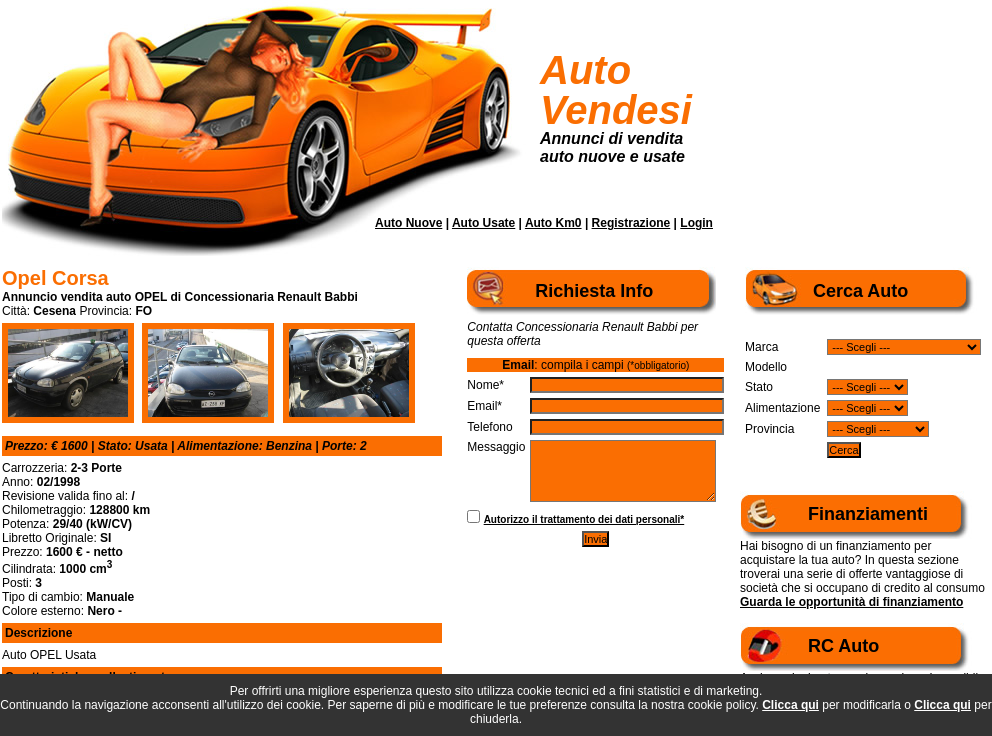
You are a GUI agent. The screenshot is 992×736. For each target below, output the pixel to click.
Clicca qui (790, 705)
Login (696, 223)
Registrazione (631, 223)
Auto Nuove (408, 223)
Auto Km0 (553, 223)
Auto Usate (483, 223)
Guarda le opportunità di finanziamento (851, 602)
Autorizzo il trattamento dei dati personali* (584, 519)
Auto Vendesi (616, 90)
